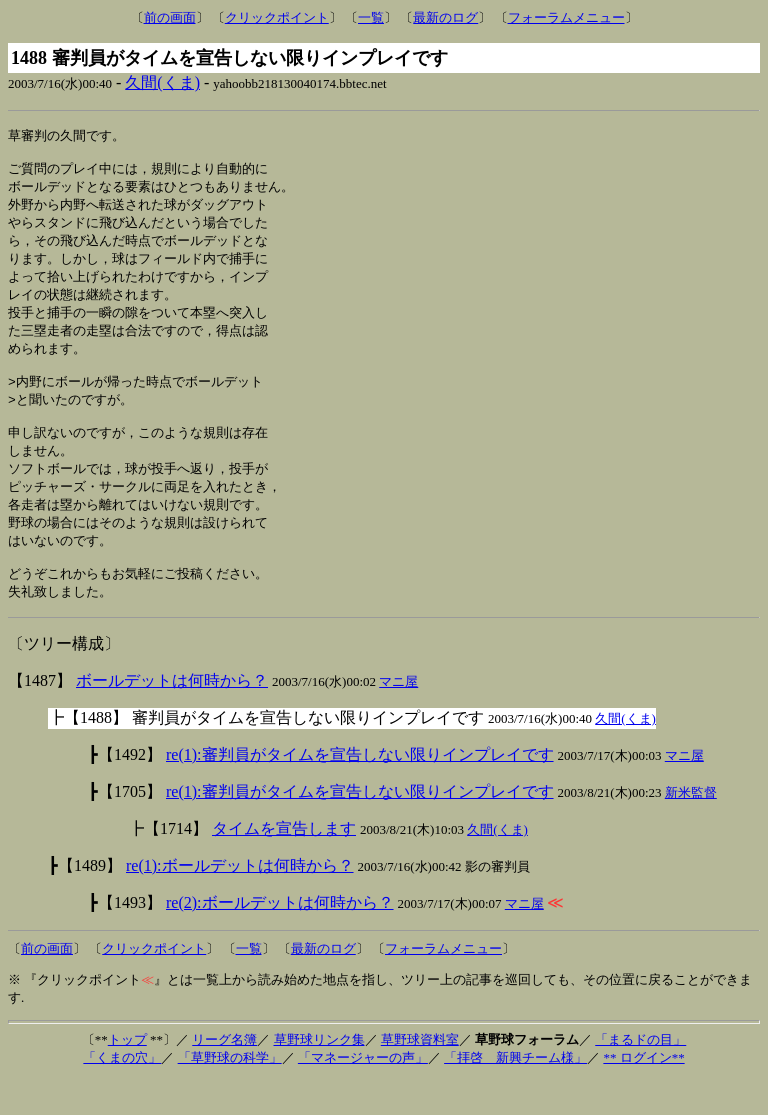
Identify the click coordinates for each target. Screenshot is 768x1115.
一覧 (371, 17)
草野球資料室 (420, 1074)
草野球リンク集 (319, 1074)
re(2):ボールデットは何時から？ (280, 937)
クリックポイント (277, 17)
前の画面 (170, 17)
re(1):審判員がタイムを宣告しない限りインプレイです (360, 789)
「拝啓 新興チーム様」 (515, 1092)
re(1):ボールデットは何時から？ (240, 900)
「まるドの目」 (640, 1074)
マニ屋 (398, 716)
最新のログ (445, 17)
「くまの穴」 (122, 1092)
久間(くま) (162, 82)
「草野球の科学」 (230, 1092)
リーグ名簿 (224, 1074)
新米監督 (691, 827)
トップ (127, 1074)
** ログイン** (643, 1092)
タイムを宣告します (284, 863)
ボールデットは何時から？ (172, 715)
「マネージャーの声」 (363, 1092)
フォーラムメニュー (566, 17)
